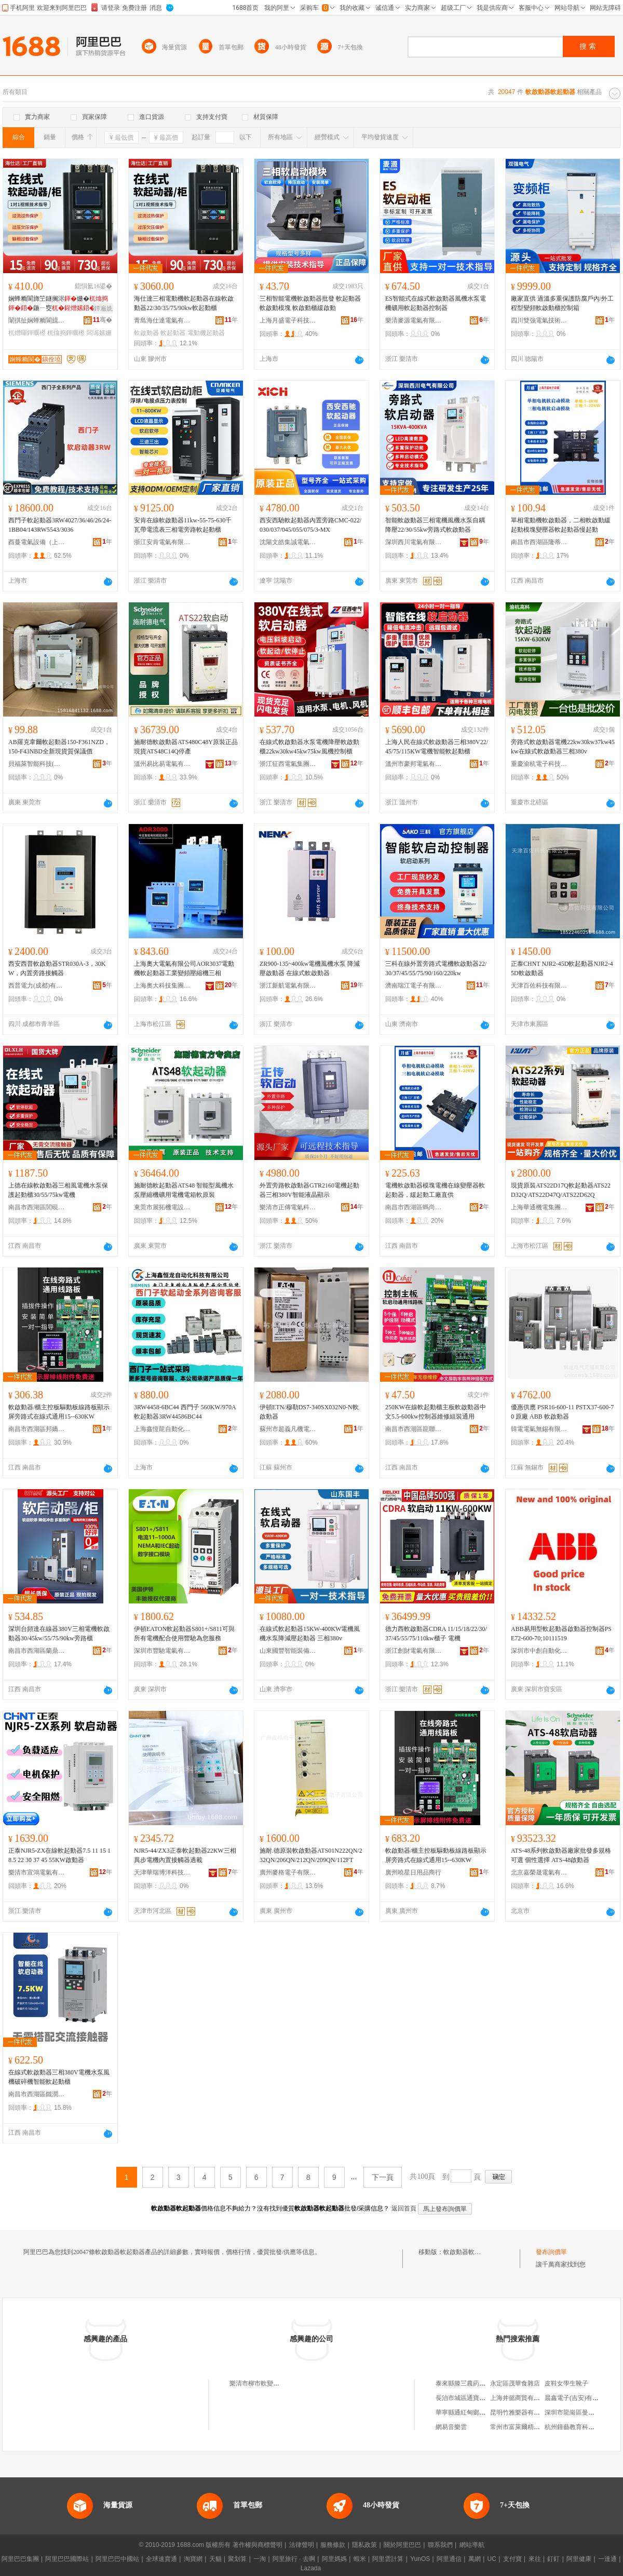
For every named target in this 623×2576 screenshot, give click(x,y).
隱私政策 (364, 2544)
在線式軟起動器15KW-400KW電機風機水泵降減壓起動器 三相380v (310, 1633)
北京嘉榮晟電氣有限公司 (539, 1872)
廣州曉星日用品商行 (413, 1872)
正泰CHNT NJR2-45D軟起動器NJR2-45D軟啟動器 (562, 968)
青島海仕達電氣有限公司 (162, 320)
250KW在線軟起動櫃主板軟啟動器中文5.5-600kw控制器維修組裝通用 (435, 1412)
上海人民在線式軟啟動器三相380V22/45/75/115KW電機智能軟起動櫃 (436, 746)
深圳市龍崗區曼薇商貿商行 (582, 2412)
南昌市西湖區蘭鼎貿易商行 (36, 1650)
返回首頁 (403, 2208)
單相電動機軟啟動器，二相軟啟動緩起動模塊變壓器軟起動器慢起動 (561, 525)
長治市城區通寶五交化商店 (473, 2398)
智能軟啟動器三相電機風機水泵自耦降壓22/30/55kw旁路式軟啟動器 (435, 525)
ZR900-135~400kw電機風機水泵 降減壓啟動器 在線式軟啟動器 (310, 968)
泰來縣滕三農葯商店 (464, 2383)
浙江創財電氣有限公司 (413, 1650)
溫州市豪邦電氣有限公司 (413, 763)
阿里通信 (449, 2558)
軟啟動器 (146, 332)
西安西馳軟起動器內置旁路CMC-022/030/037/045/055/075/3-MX (310, 525)
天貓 (215, 2558)
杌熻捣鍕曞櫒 (66, 332)
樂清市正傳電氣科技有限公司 (288, 1207)
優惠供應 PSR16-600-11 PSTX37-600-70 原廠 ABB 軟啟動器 (562, 1412)
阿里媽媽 (334, 2558)
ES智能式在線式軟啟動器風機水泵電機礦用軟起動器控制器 (435, 303)
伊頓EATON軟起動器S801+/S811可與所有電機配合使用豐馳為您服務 (184, 1633)
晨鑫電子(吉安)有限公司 (578, 2398)
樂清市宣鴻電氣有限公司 (36, 1872)
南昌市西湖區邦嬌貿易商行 (36, 1429)
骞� (102, 319)
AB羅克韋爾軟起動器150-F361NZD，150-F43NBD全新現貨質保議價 (59, 746)
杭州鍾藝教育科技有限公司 (582, 2427)
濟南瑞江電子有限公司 (413, 985)
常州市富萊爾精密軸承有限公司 (533, 2427)
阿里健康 (578, 2558)
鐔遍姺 (103, 308)
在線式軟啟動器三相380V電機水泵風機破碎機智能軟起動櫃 (59, 2077)
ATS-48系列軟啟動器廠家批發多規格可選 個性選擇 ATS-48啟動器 (561, 1855)
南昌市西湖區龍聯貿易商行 (413, 1429)
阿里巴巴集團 (20, 2558)
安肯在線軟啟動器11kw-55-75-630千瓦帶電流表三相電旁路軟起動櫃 (183, 525)
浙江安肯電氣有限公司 (162, 542)
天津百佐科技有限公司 (539, 985)
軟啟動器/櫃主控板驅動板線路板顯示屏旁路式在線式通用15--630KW (59, 1412)
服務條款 (332, 2544)
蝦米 (360, 2558)
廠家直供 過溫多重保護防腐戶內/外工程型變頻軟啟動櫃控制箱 (562, 303)
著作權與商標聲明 (257, 2544)
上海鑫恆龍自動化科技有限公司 (162, 1429)
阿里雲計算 (387, 2558)
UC (491, 2558)
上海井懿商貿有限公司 (521, 2398)
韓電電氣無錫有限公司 (539, 1429)
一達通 (607, 2558)
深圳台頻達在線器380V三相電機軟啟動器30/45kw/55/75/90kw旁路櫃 (59, 1633)
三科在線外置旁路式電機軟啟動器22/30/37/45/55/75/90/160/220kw (435, 968)
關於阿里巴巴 (402, 2544)
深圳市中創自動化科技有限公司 (539, 1650)
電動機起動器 (206, 332)
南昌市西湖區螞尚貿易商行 (413, 1207)
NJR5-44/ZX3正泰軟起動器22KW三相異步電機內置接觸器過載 (185, 1855)
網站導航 (471, 2544)
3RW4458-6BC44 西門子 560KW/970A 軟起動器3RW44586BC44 (185, 1412)
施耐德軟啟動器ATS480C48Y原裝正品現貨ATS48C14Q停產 (186, 746)
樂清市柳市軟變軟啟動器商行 (269, 2383)
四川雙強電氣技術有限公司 (539, 320)
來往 (535, 2558)
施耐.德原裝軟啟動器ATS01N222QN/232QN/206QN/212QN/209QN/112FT (311, 1855)
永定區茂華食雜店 (515, 2383)
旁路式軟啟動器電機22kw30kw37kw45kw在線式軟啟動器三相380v (563, 746)
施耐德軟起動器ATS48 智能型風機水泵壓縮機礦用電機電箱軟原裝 (184, 1190)
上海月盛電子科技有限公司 (288, 320)
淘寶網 (193, 2558)
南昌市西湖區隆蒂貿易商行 (539, 542)
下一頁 (383, 2177)
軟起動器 (172, 332)
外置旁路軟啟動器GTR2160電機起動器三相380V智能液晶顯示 (309, 1190)
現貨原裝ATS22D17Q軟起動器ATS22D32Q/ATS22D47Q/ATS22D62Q (561, 1190)
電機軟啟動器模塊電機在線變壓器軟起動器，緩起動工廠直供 (435, 1190)
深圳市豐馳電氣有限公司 (162, 1650)
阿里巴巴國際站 (67, 2558)
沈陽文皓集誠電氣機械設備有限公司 (288, 542)
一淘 (259, 2558)
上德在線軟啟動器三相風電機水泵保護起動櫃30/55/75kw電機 (58, 1190)
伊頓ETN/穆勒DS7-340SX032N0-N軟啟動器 (309, 1412)
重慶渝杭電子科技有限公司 (539, 763)
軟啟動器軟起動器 (468, 2252)
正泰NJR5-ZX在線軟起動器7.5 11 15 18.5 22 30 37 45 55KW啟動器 (59, 1855)
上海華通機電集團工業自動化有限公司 (539, 1207)
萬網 (474, 2558)
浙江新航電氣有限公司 (288, 985)
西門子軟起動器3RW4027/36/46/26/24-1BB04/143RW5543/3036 (59, 525)
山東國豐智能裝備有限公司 (288, 1650)
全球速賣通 (161, 2558)
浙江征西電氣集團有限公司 (288, 763)
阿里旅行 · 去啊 (294, 2558)
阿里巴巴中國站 (117, 2558)
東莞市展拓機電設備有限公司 (162, 1207)
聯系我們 (440, 2544)
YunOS (420, 2558)
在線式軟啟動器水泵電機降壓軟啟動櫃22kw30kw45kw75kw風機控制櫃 (309, 746)
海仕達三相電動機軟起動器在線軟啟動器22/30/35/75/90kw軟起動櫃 (184, 303)
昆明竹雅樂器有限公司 (521, 2412)
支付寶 (512, 2558)
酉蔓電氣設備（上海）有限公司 (36, 542)
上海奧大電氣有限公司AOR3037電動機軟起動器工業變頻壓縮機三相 (184, 968)
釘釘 (553, 2558)
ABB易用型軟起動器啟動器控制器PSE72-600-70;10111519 (561, 1633)
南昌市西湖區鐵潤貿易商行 (36, 2094)
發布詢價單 (551, 2252)
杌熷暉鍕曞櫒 (27, 332)
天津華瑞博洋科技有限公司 (162, 1872)
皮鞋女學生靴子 (566, 2383)
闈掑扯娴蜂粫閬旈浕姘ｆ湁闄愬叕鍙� (36, 320)
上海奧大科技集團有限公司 (162, 985)
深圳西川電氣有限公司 (413, 542)
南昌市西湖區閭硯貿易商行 (36, 1207)
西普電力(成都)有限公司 (36, 985)
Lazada (311, 2568)
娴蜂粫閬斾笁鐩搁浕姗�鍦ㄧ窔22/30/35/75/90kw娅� (60, 304)
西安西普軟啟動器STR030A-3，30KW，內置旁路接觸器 (56, 968)
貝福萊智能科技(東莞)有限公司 (36, 763)
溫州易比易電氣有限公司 (162, 763)
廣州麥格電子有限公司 (288, 1872)
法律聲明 (301, 2544)
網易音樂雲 (451, 2427)
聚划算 (237, 2558)
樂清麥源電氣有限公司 (413, 320)
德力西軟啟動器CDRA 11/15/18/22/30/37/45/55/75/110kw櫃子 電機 (436, 1633)
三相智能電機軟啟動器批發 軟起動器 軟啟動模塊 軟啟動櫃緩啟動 (310, 303)
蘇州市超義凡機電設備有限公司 (288, 1429)
